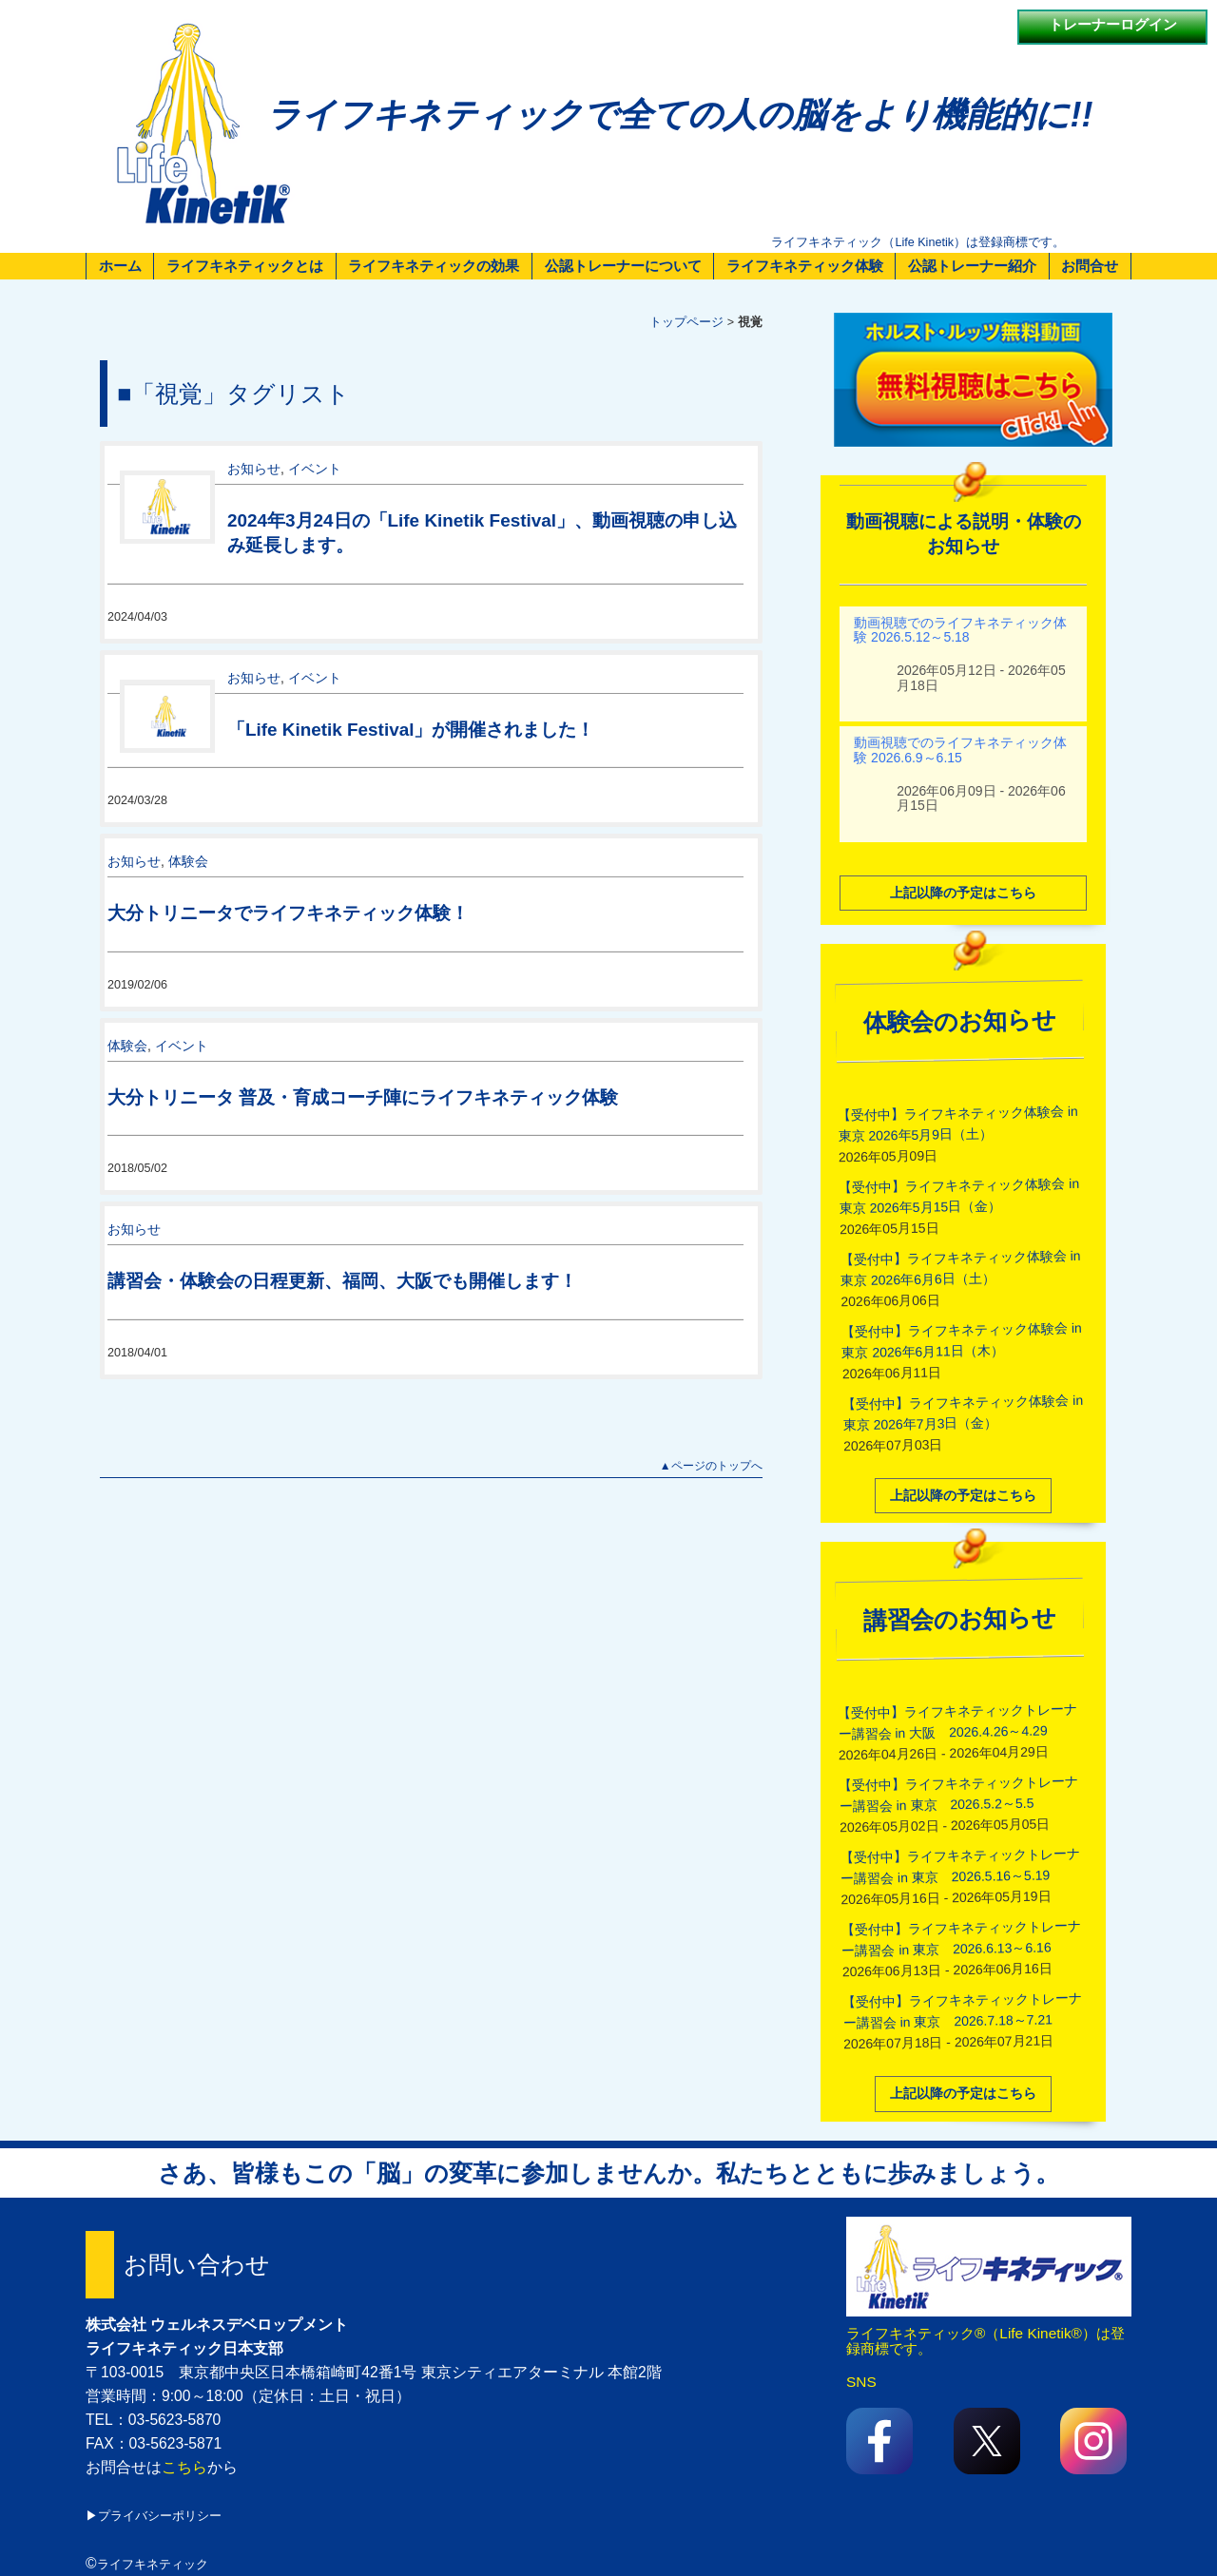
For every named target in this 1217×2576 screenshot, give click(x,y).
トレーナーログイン (1113, 24)
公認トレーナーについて (623, 266)
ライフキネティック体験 (804, 266)
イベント (314, 468)
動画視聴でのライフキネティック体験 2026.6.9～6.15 (960, 749)
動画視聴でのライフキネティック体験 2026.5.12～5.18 (960, 629)
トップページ (686, 322)
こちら (184, 2467)
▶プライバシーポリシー (154, 2516)
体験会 (188, 861)
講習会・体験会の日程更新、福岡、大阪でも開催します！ (342, 1281)
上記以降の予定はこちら (963, 892)
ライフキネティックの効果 (433, 266)
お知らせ (253, 468)
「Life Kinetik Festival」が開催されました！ (410, 730)
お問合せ (1089, 266)
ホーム (120, 266)
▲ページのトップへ (711, 1465)
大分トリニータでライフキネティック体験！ (288, 913)
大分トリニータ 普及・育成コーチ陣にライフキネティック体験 (362, 1097)
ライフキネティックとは (244, 266)
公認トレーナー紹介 (972, 266)
